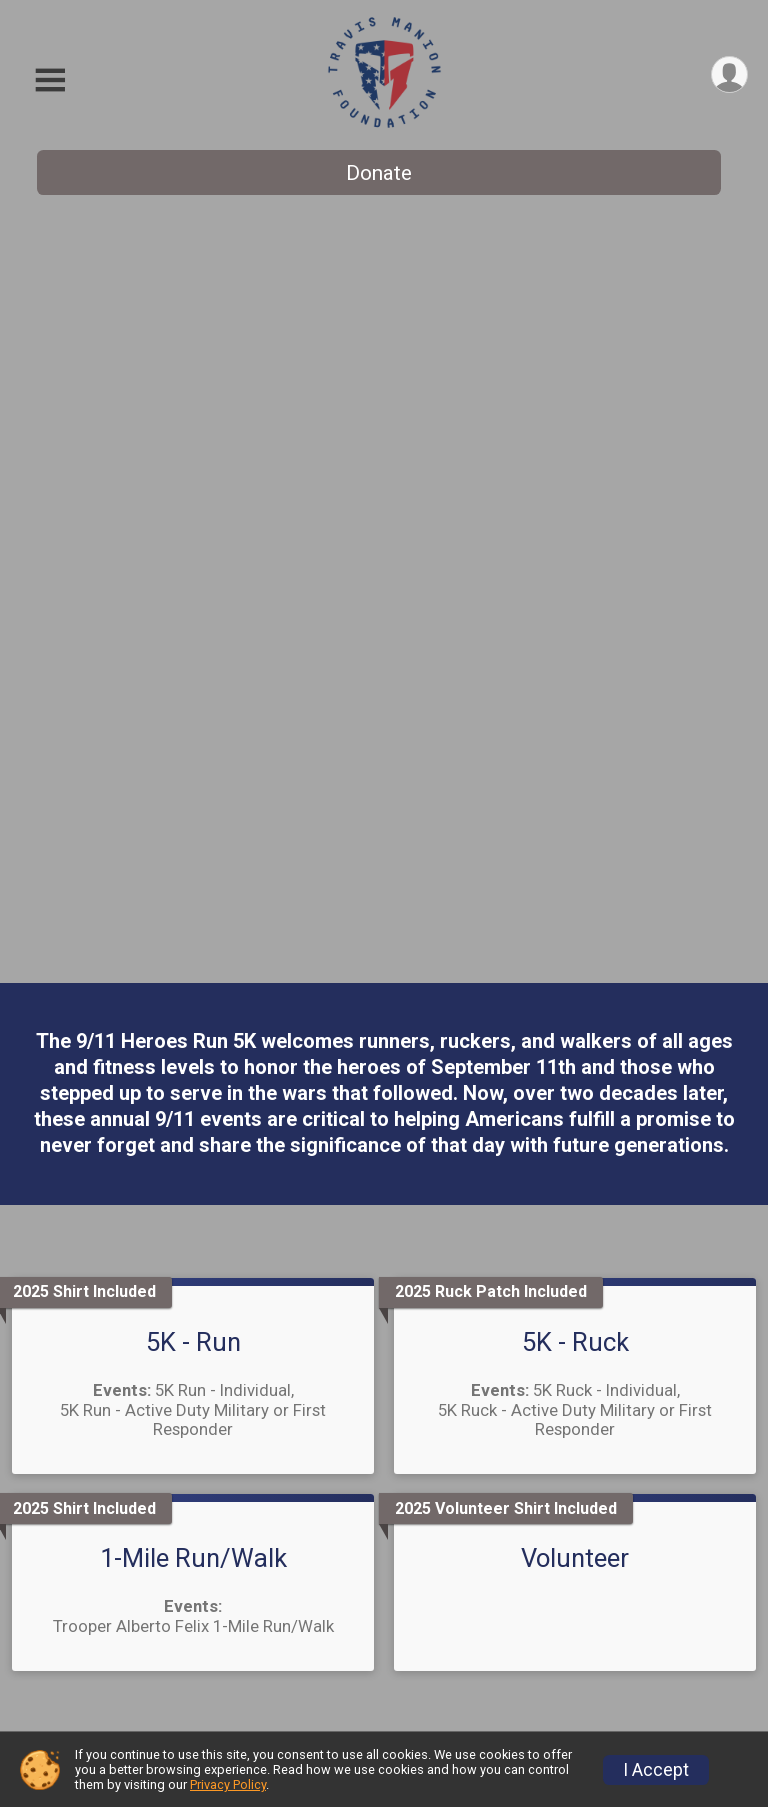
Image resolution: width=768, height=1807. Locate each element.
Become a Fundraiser (239, 1669)
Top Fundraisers (218, 1709)
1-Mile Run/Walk (193, 804)
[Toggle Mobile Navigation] (50, 80)
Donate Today (575, 1228)
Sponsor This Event (531, 1586)
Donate (379, 173)
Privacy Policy (228, 1784)
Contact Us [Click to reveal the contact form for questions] (384, 1477)
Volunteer (575, 804)
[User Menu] (729, 74)
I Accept (656, 1770)
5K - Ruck (575, 588)
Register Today (193, 1224)
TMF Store (495, 1631)
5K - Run (193, 588)
